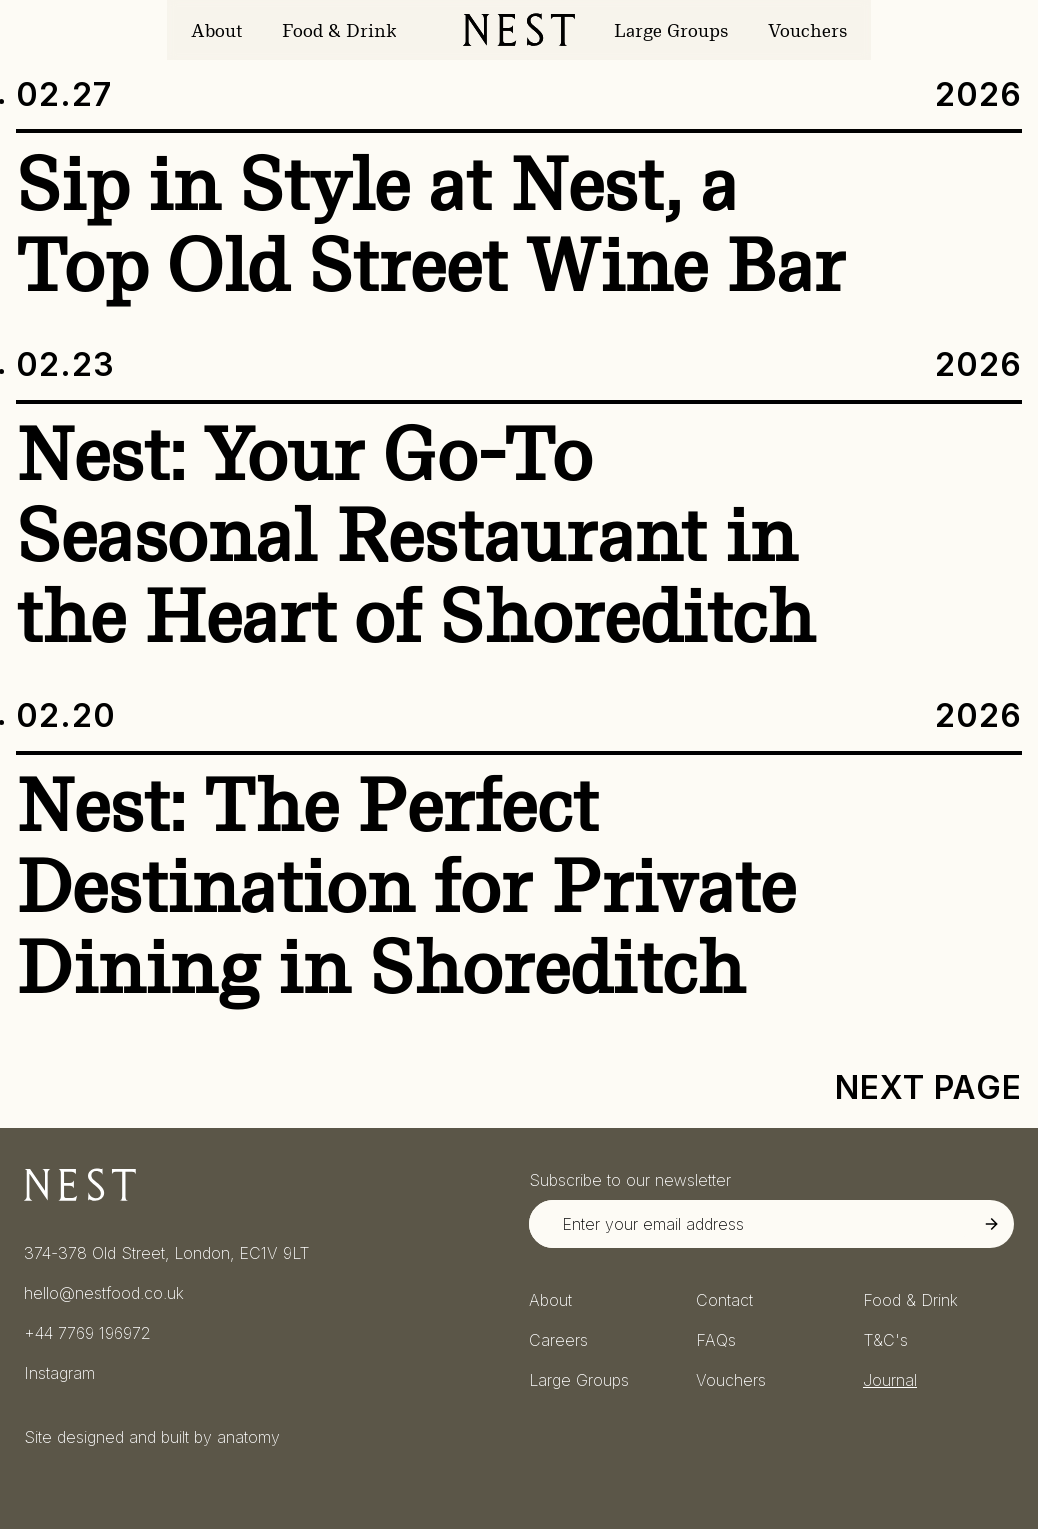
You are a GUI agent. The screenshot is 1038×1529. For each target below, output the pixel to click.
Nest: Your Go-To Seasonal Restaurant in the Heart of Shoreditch (415, 535)
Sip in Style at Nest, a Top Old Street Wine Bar (430, 225)
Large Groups (671, 30)
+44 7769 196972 (87, 1333)
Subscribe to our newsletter (630, 1180)
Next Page (928, 1087)
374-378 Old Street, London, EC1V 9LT (167, 1253)
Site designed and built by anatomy (152, 1437)
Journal (890, 1380)
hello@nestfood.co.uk (104, 1293)
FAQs (716, 1340)
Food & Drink (339, 30)
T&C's (885, 1340)
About (216, 30)
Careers (558, 1340)
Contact (724, 1300)
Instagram (59, 1373)
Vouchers (807, 30)
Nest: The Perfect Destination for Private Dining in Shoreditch (405, 886)
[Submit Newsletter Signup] (991, 1224)
